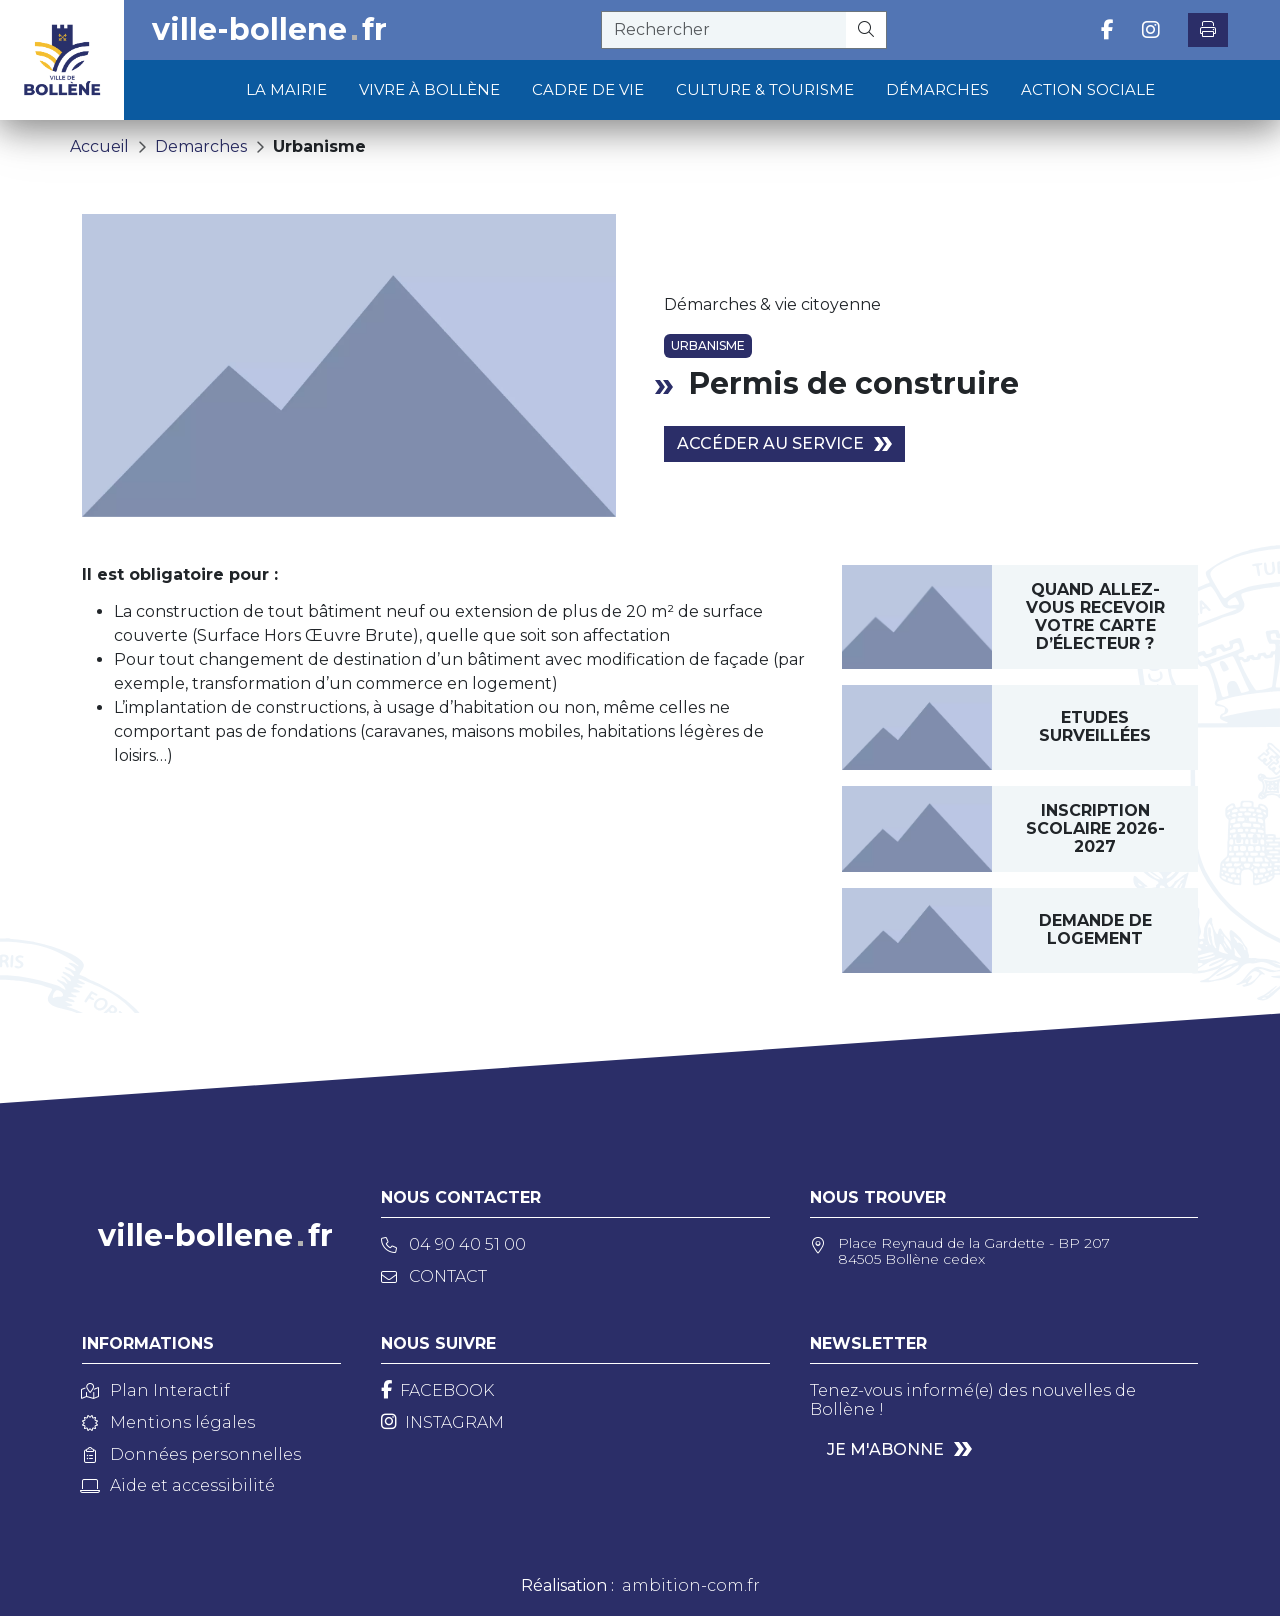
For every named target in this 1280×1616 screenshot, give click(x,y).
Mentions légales (168, 1422)
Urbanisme (319, 146)
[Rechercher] (866, 30)
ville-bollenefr (269, 30)
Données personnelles (191, 1454)
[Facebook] (437, 1390)
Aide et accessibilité (178, 1485)
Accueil (99, 146)
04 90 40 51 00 (453, 1244)
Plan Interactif (156, 1390)
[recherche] (724, 30)
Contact (434, 1276)
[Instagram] (442, 1422)
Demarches (201, 146)
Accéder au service (770, 443)
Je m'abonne (885, 1449)
